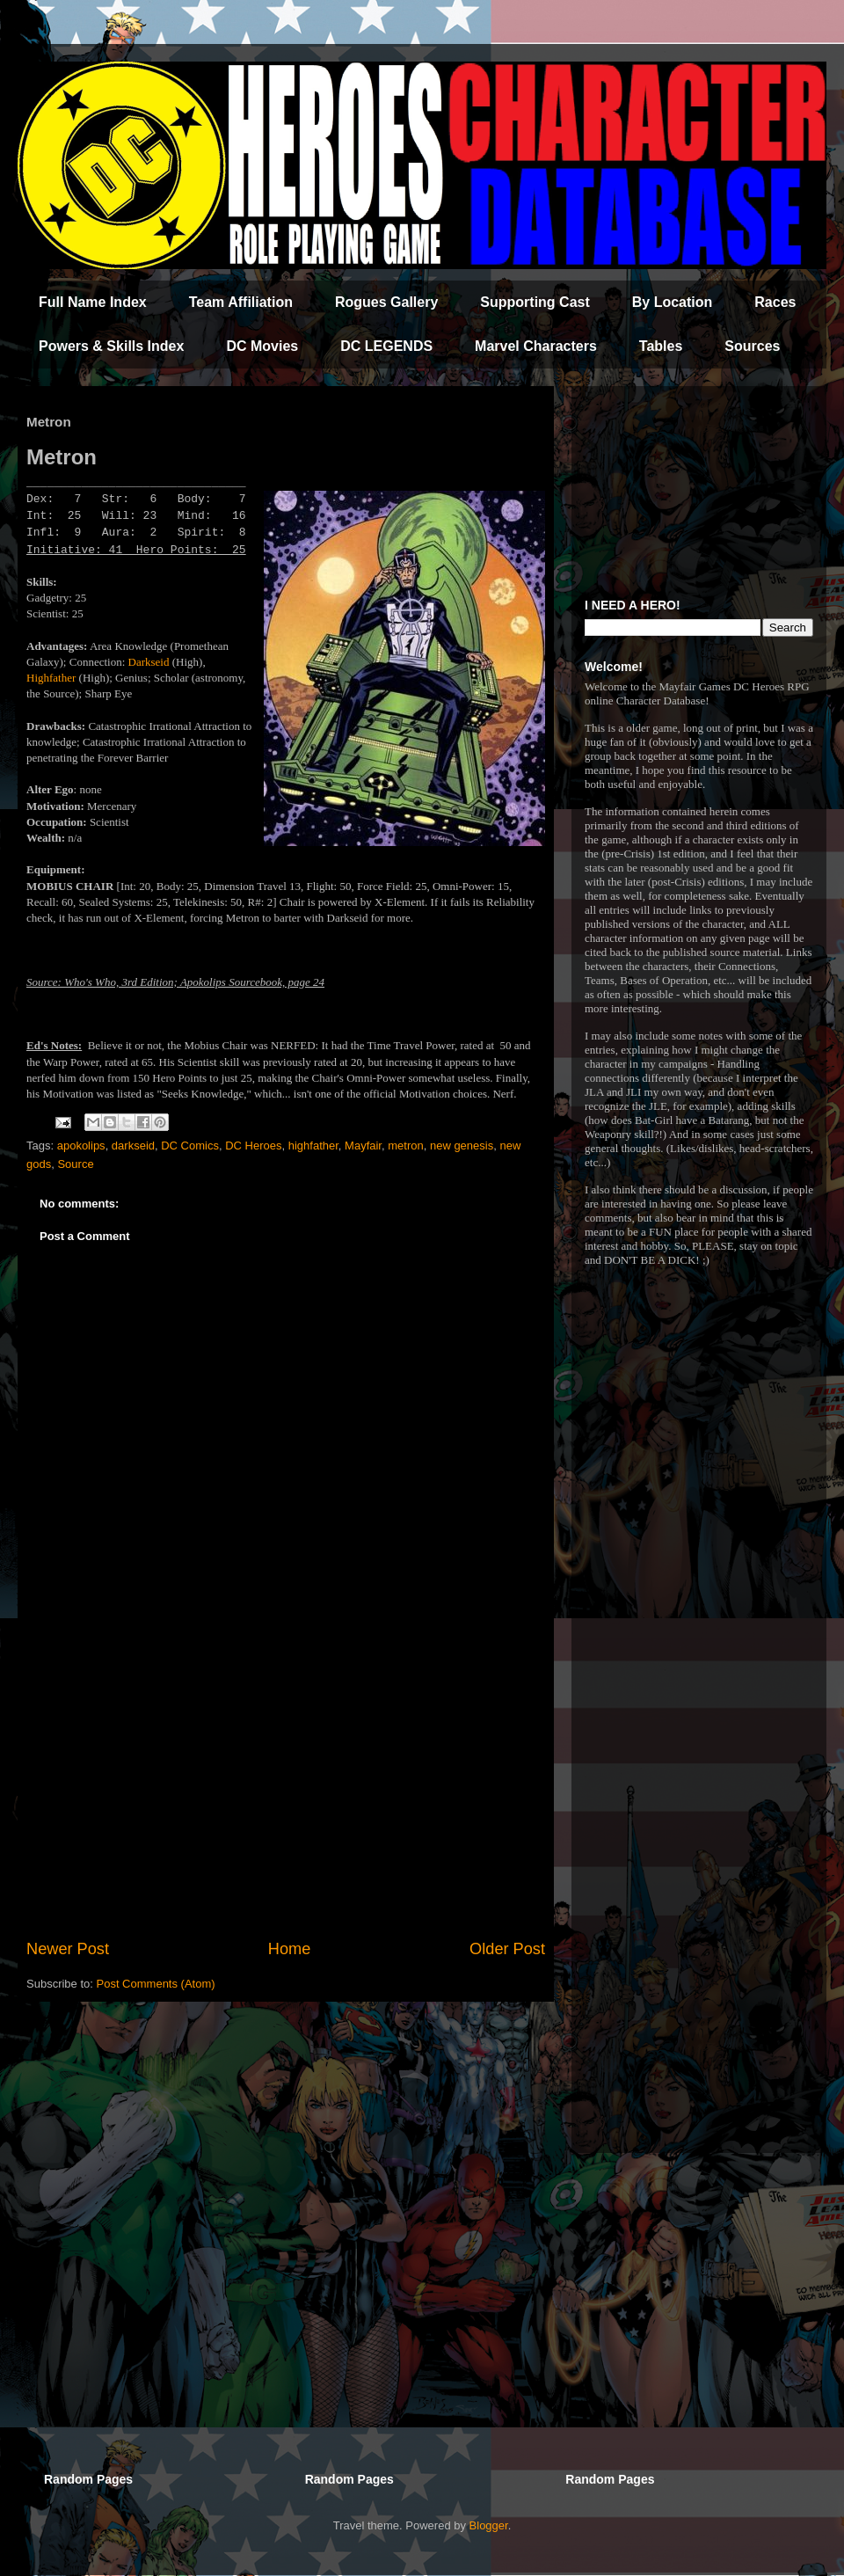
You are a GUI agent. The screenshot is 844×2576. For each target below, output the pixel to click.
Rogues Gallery (386, 302)
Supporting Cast (534, 302)
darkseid (133, 1145)
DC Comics (190, 1145)
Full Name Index (93, 302)
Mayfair (363, 1145)
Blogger (488, 2525)
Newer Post (67, 1949)
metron (405, 1145)
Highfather (51, 677)
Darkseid (149, 661)
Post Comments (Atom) (156, 1983)
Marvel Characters (536, 346)
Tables (661, 346)
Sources (752, 346)
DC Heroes (253, 1145)
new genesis (461, 1145)
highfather (313, 1145)
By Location (672, 302)
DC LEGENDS (386, 346)
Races (775, 302)
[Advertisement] (285, 1792)
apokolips (81, 1145)
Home (289, 1949)
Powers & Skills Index (111, 346)
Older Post (507, 1949)
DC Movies (262, 346)
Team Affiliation (241, 302)
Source (75, 1164)
